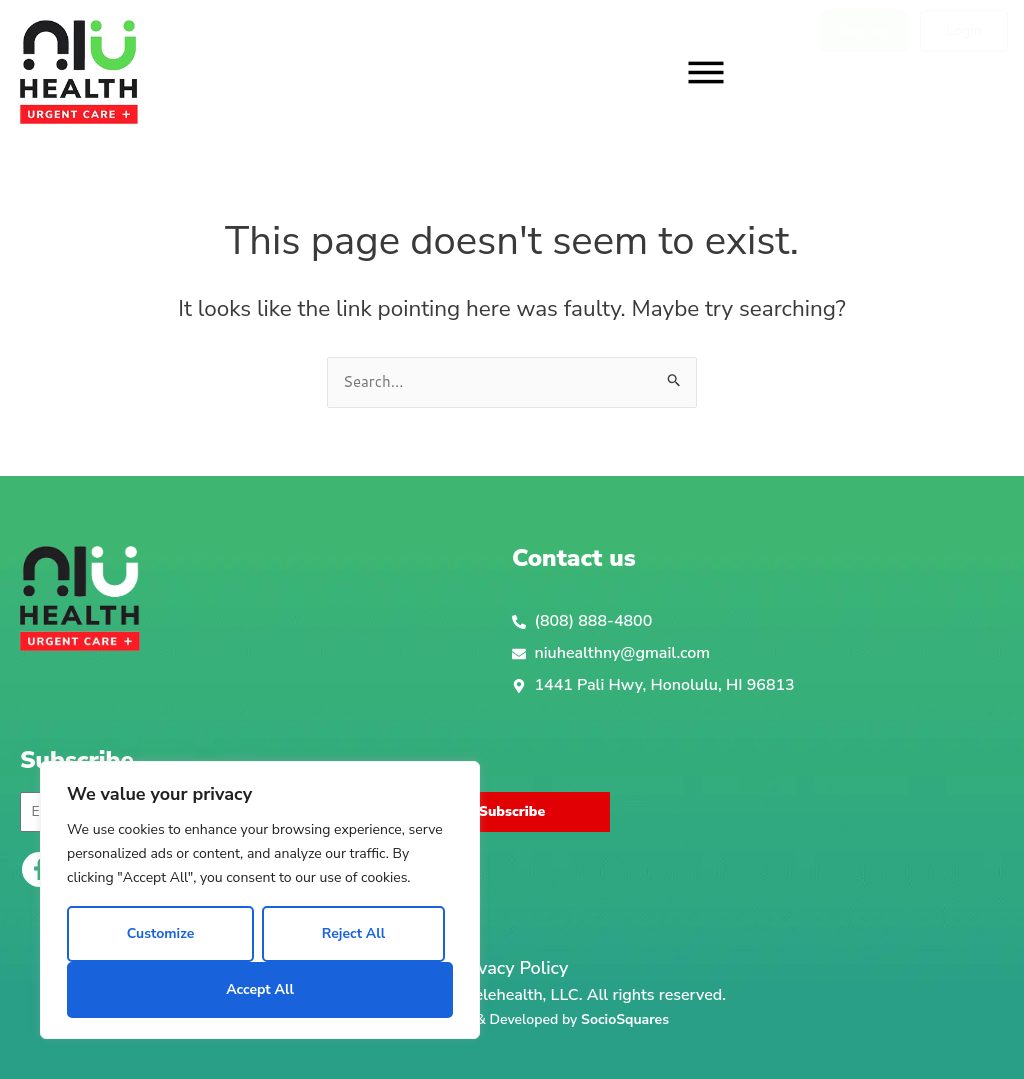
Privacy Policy (512, 968)
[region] (260, 900)
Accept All (260, 989)
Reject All (353, 933)
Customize (161, 933)
